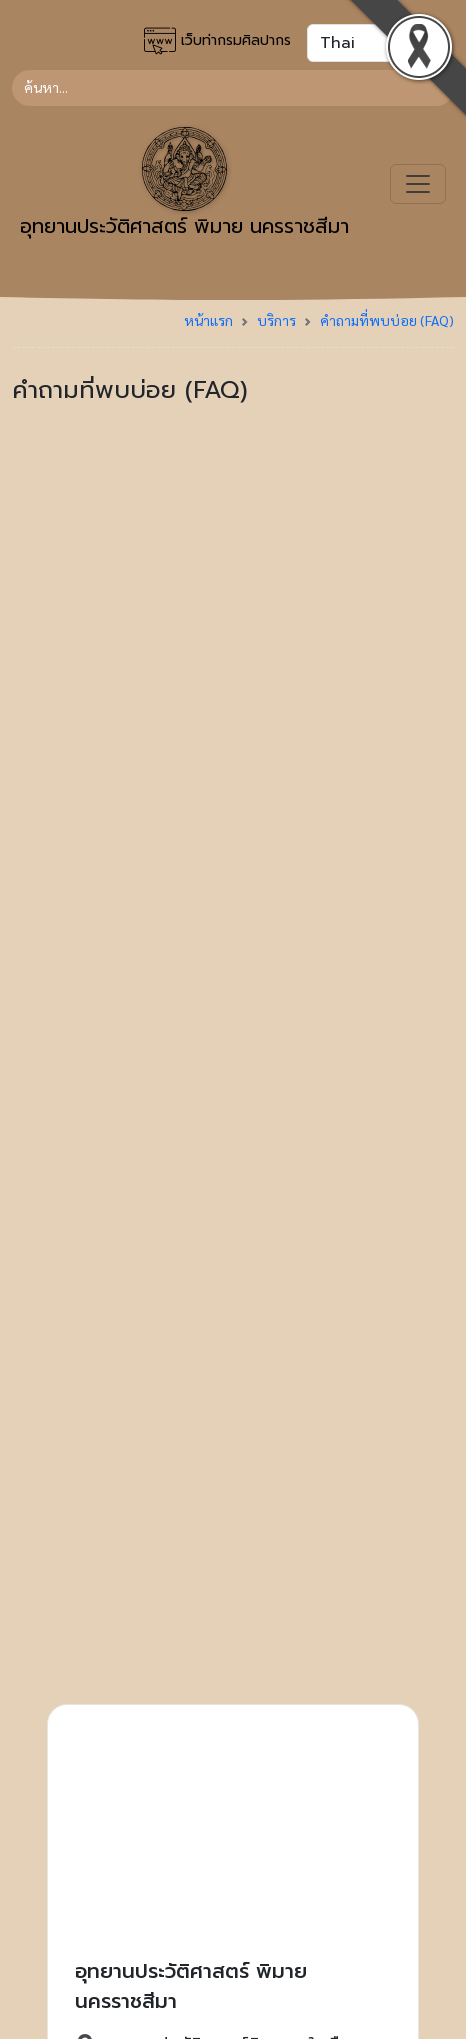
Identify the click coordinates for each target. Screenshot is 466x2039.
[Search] (233, 88)
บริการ (276, 320)
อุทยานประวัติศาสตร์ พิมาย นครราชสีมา (184, 184)
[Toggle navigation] (418, 184)
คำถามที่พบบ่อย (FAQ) (387, 320)
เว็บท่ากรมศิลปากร (217, 41)
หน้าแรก (208, 320)
